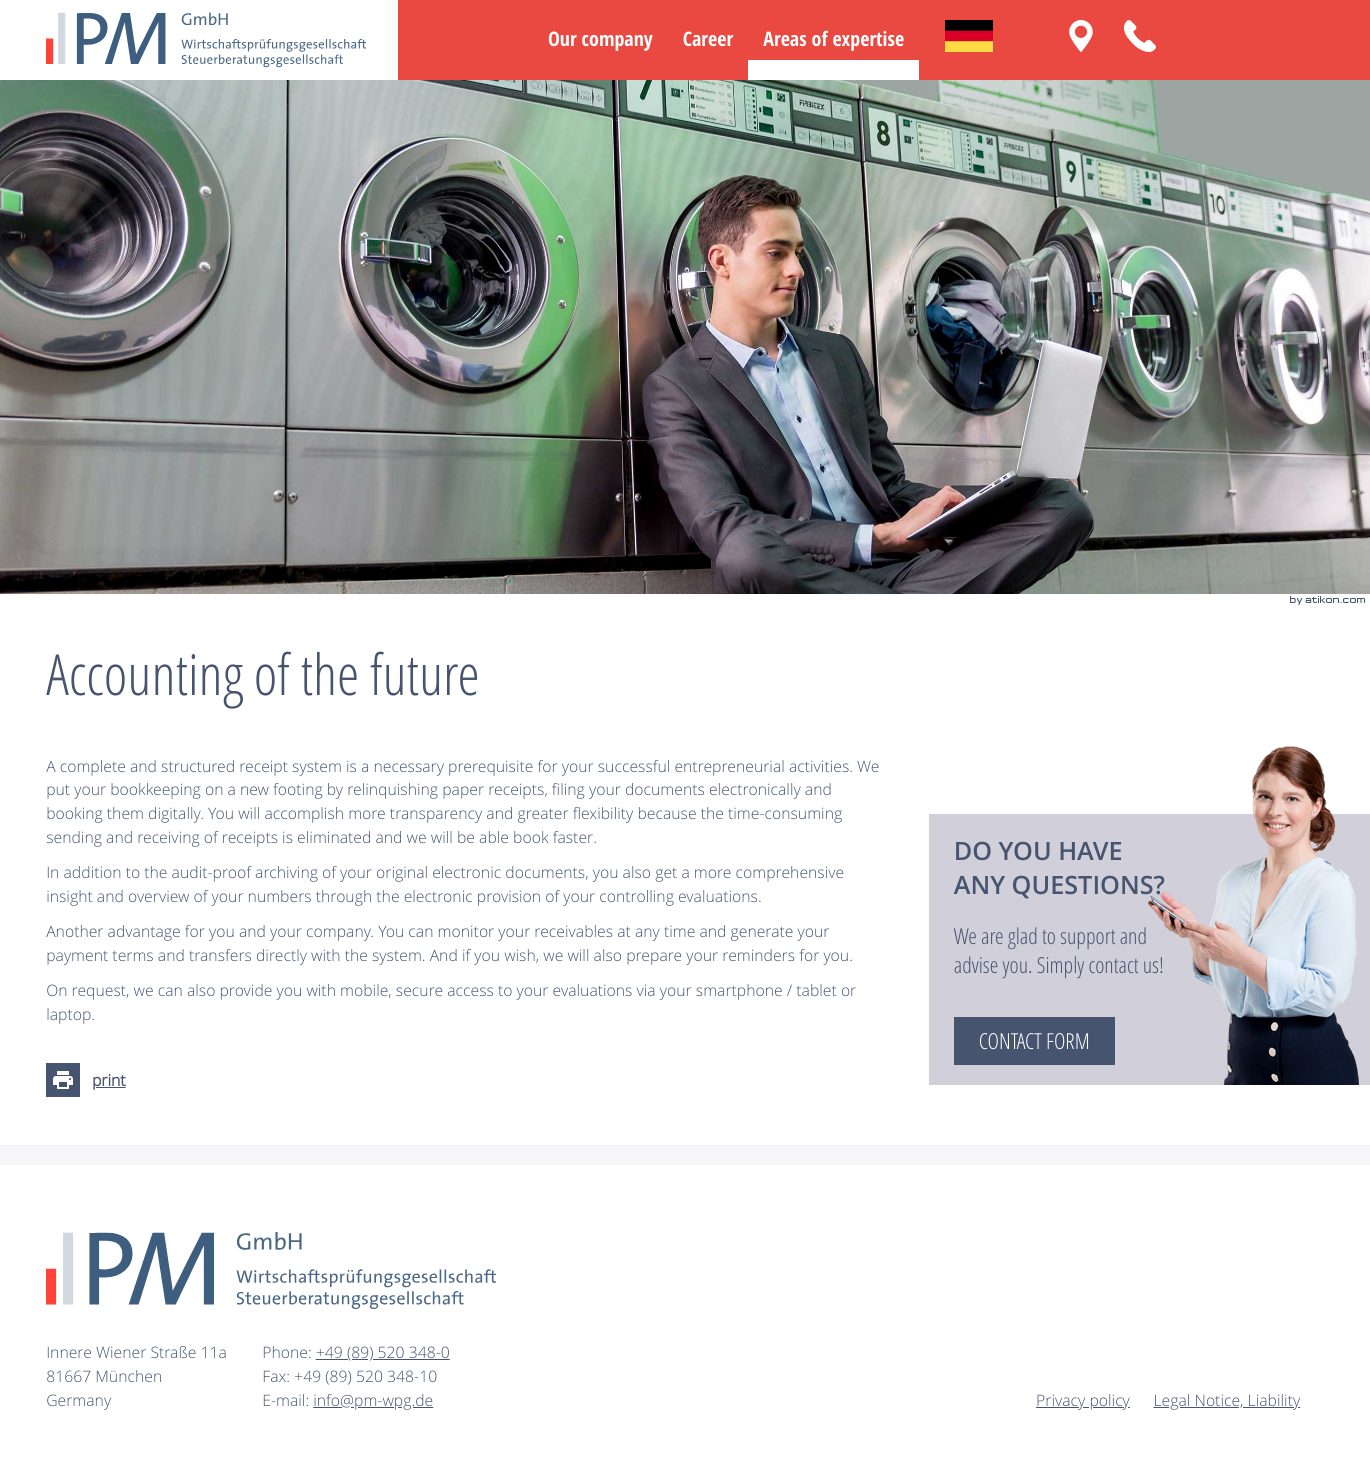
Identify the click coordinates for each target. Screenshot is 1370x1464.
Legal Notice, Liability (1227, 1400)
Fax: (278, 1376)
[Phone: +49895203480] (383, 1353)
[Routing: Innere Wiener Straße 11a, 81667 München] (1081, 36)
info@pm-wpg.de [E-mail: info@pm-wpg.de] (373, 1400)
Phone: (289, 1352)
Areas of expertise (833, 39)
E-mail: (287, 1400)
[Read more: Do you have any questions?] (1034, 1041)
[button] (1140, 36)
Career (708, 39)
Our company (600, 39)
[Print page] (91, 1080)
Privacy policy (1083, 1400)
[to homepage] (206, 40)
